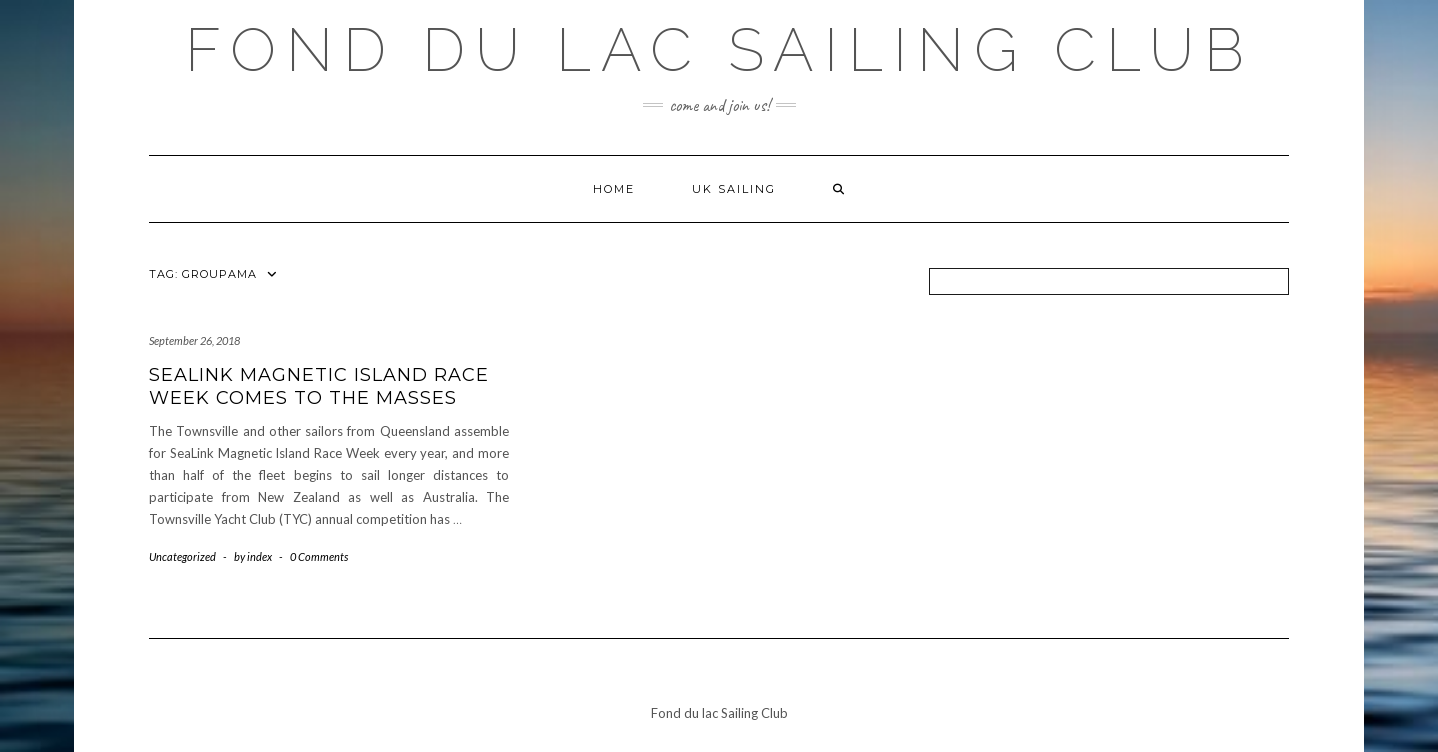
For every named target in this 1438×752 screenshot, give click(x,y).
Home (614, 189)
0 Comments (319, 556)
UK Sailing (734, 189)
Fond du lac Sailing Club (719, 50)
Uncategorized (182, 556)
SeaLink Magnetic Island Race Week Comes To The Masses (319, 386)
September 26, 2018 (194, 340)
